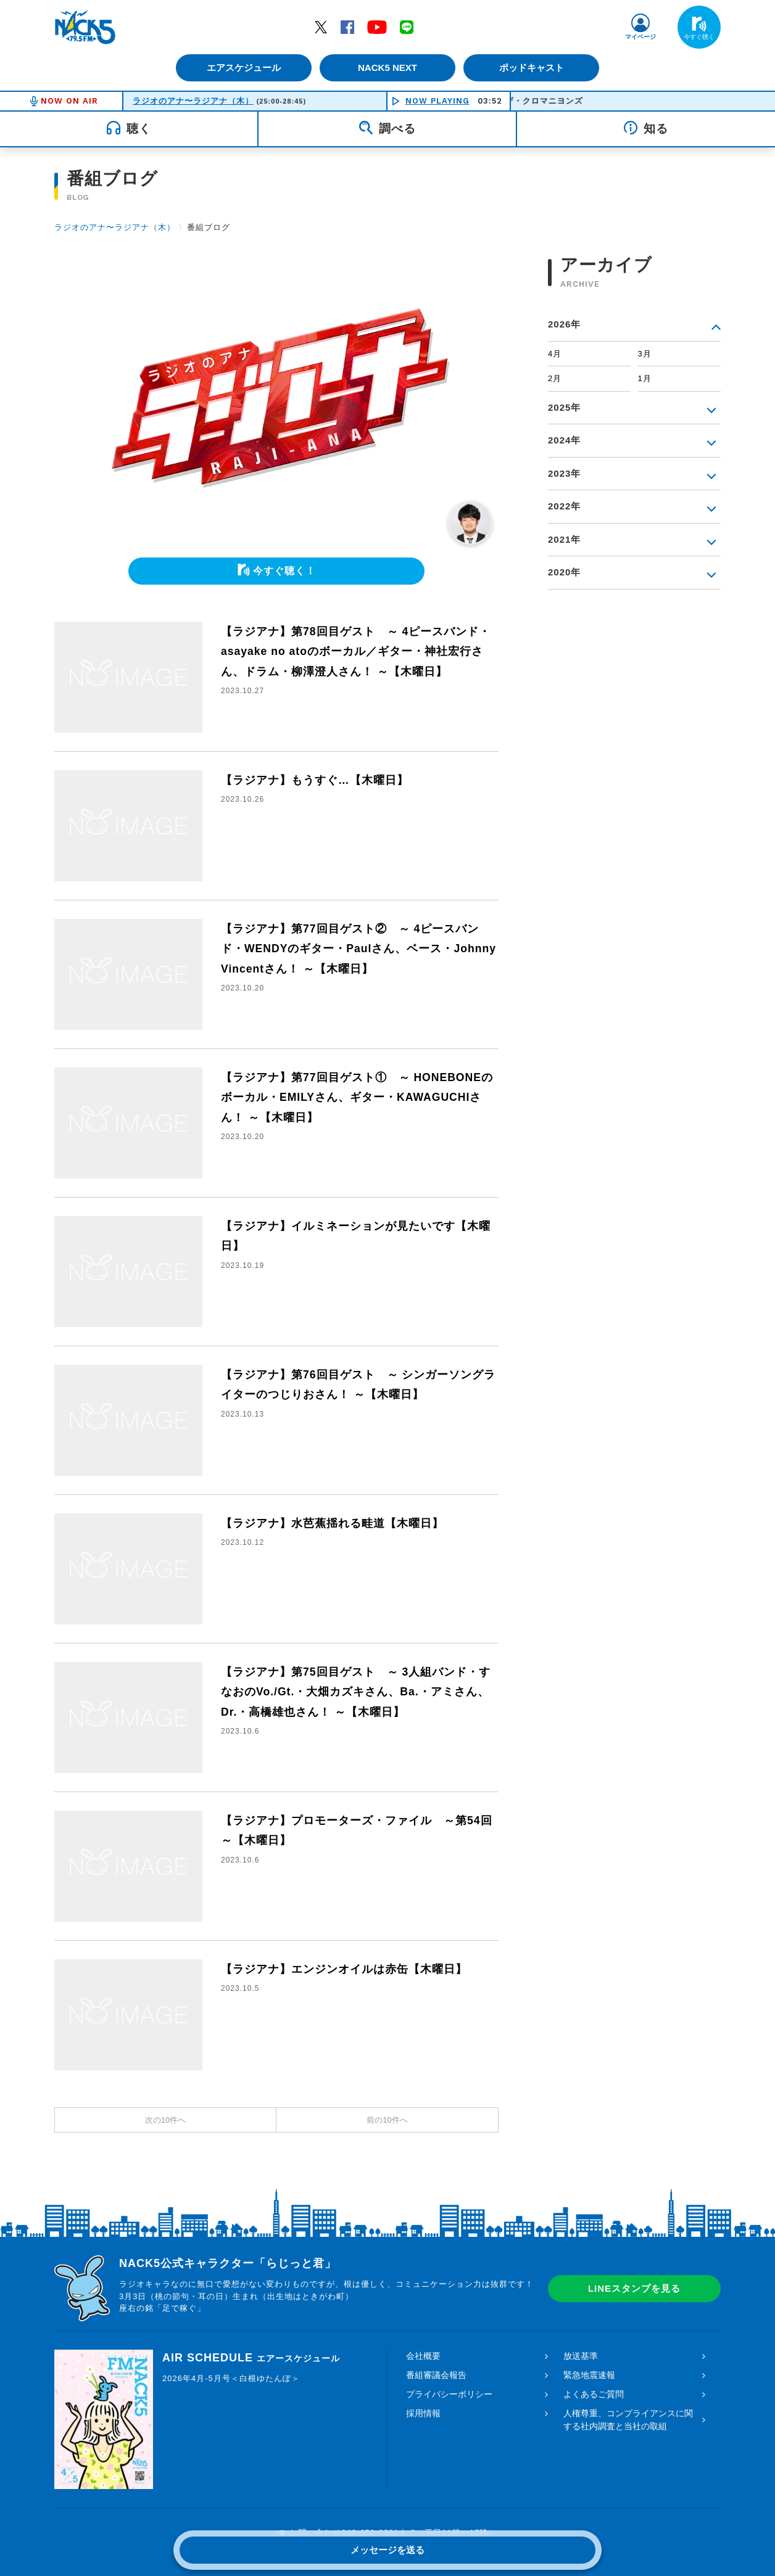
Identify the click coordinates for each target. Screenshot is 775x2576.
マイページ (640, 36)
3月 (645, 353)
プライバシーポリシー (449, 2394)
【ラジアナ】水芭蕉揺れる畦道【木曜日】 (332, 1523)
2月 (555, 378)
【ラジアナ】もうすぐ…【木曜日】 (314, 780)
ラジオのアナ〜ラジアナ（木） (193, 100)
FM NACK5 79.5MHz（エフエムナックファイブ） (85, 27)
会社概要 (423, 2356)
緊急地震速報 (589, 2375)
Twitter (320, 26)
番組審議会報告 (436, 2375)
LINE (406, 26)
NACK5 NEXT (387, 67)
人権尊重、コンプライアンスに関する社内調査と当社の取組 (628, 2419)
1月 (645, 378)
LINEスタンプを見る (634, 2288)
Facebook (347, 26)
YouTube (377, 26)
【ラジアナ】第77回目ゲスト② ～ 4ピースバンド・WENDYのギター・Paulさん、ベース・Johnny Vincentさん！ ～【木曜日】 (360, 949)
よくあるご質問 (593, 2394)
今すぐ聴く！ (284, 571)
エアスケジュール (242, 67)
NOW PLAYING (437, 100)
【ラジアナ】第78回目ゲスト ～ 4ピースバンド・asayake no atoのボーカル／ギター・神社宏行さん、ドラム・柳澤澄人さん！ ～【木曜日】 (356, 651)
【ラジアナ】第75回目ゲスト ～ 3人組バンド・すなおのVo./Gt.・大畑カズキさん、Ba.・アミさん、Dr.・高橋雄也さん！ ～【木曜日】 (356, 1692)
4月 (555, 353)
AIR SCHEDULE (251, 2358)
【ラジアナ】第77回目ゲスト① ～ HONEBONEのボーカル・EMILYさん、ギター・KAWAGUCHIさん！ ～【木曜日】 (358, 1097)
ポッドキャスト (532, 67)
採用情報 (423, 2413)
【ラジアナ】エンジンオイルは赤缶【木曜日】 (344, 1969)
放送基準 (580, 2356)
